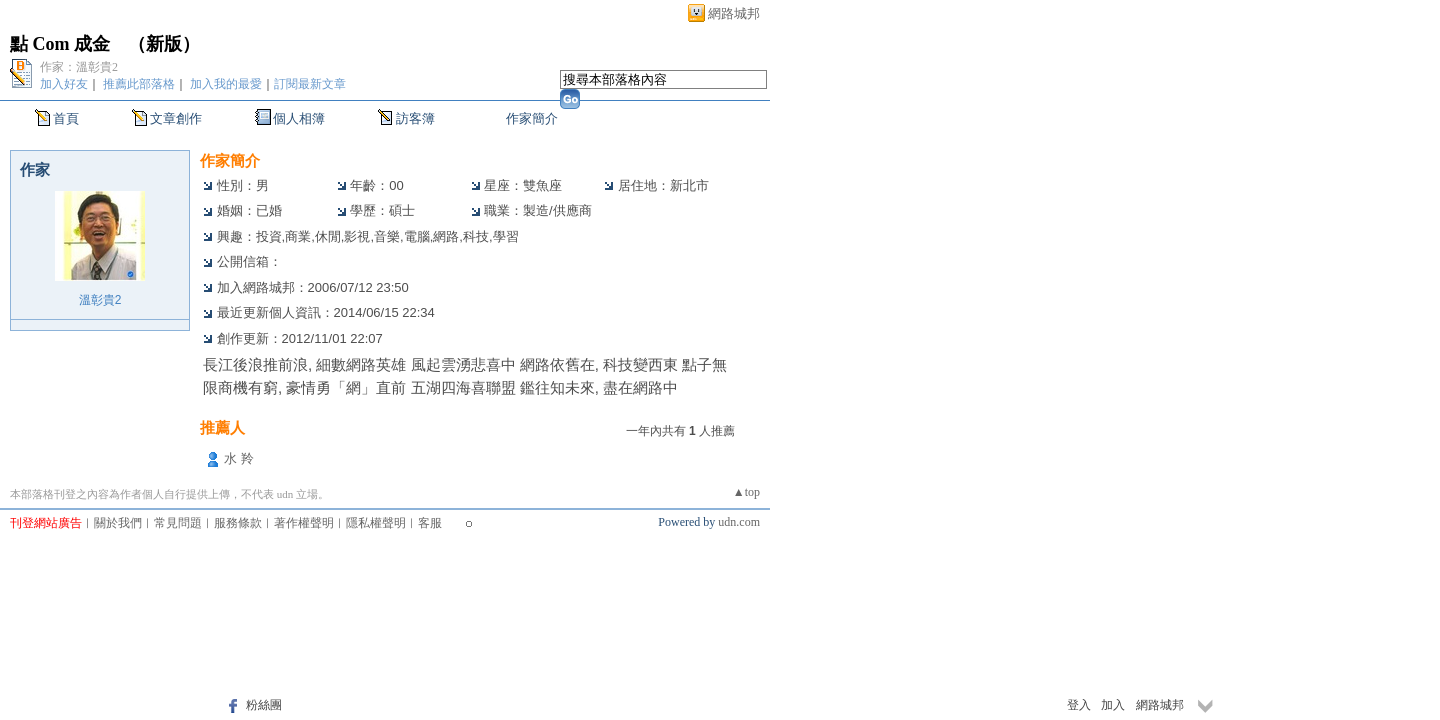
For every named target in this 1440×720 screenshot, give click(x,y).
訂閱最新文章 (310, 84)
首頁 (66, 118)
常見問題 (178, 523)
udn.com (739, 522)
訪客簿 (415, 118)
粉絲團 (264, 705)
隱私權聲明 (376, 523)
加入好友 (64, 84)
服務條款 (238, 523)
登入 (1079, 705)
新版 (164, 44)
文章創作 (176, 118)
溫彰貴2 (100, 300)
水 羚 (239, 458)
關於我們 (118, 523)
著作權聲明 (304, 523)
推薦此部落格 (139, 84)
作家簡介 (532, 118)
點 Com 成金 (60, 44)
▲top (746, 492)
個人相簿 (299, 118)
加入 (1113, 705)
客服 (430, 523)
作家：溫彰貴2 (79, 67)
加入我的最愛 (226, 84)
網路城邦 (734, 13)
